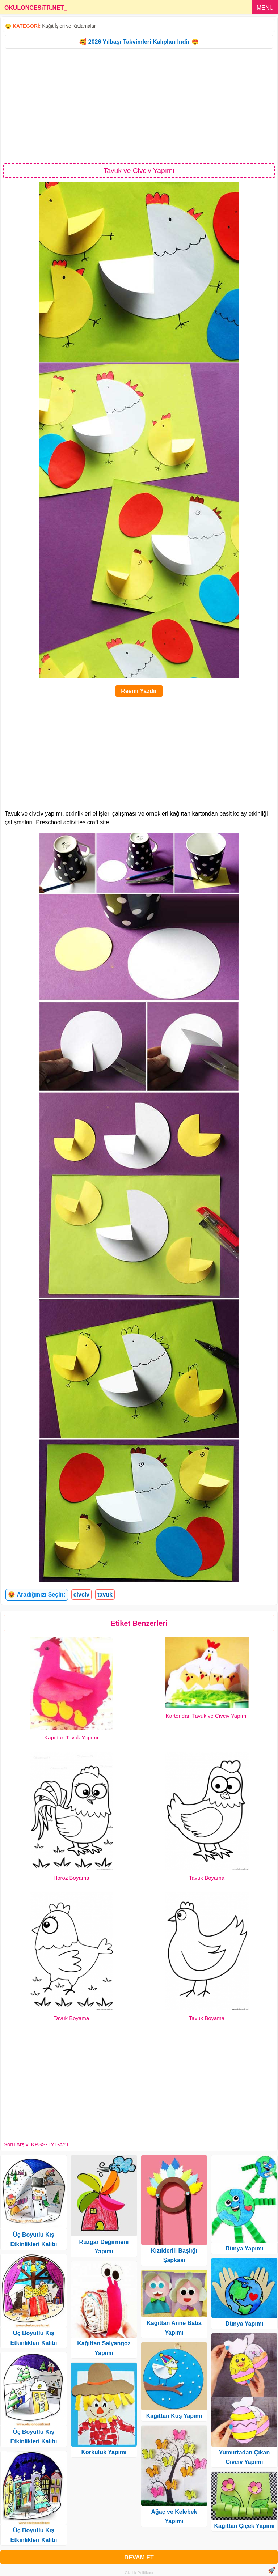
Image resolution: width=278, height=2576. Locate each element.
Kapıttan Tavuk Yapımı (71, 1737)
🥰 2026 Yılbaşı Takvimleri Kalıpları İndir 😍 (138, 42)
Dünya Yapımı (245, 2248)
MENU (265, 8)
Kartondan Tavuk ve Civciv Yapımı (207, 1716)
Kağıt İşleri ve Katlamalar (69, 26)
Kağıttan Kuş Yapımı (174, 2416)
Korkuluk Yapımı (103, 2452)
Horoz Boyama (71, 1878)
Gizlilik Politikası (139, 2573)
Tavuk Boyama (206, 1878)
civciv (81, 1594)
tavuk (105, 1594)
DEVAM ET (138, 2557)
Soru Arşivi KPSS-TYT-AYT (36, 2144)
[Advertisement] (139, 105)
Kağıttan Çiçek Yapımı (244, 2526)
